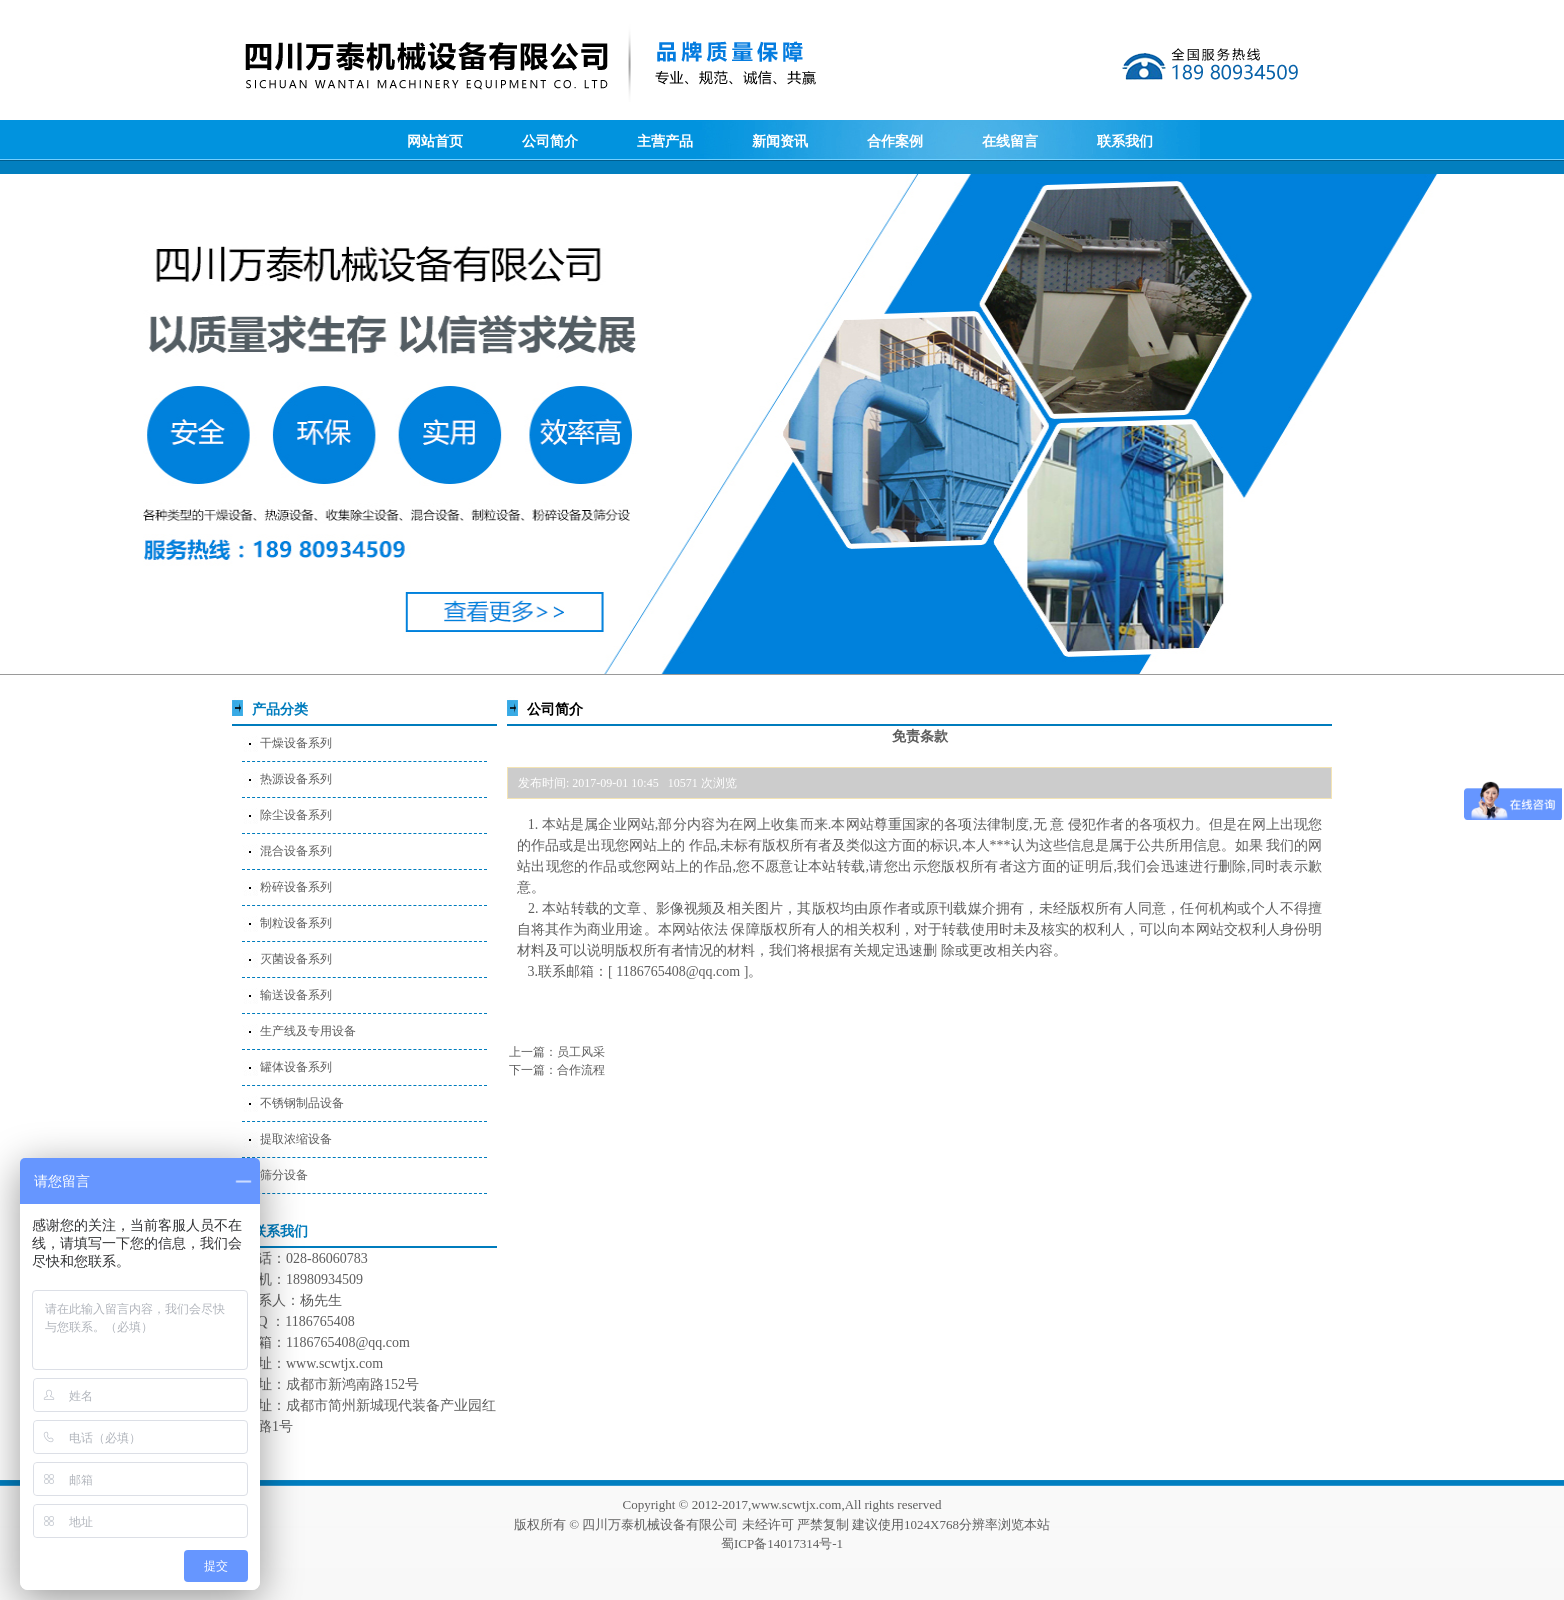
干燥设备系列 (296, 743)
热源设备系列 (296, 779)
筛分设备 (284, 1175)
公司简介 (550, 141)
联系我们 (1125, 141)
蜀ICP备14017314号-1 (782, 1543)
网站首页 (435, 141)
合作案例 (895, 141)
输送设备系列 (296, 995)
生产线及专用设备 (308, 1031)
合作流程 (581, 1070)
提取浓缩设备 (296, 1139)
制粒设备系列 (296, 923)
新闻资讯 (780, 141)
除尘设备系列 (296, 815)
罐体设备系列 (296, 1067)
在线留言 (1010, 141)
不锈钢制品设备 (302, 1103)
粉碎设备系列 (296, 887)
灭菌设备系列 (296, 959)
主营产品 (665, 141)
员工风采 (581, 1052)
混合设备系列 (296, 851)
